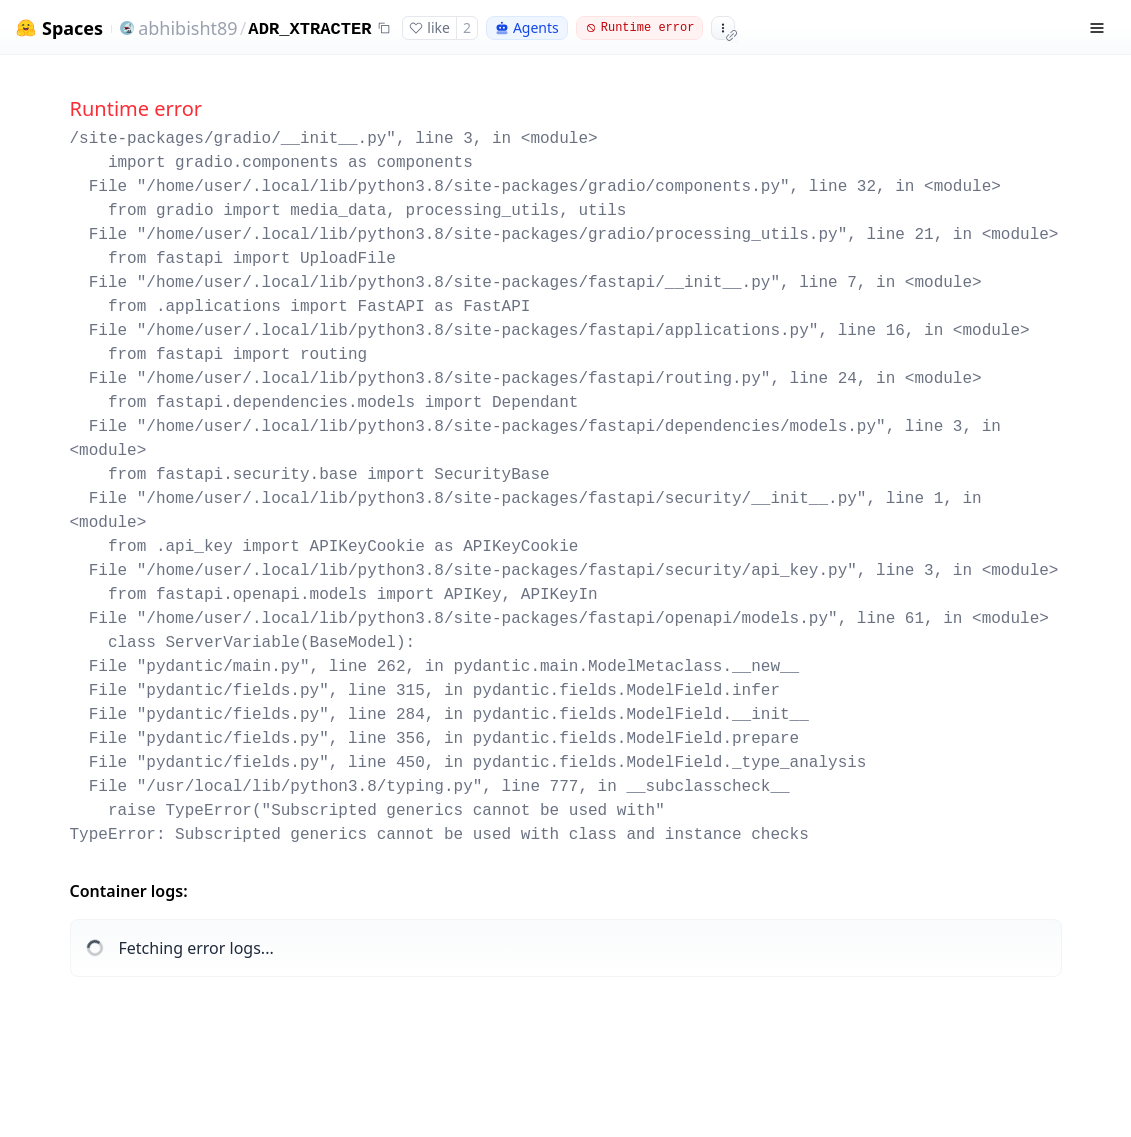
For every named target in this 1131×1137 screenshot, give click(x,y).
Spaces (72, 28)
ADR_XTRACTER (309, 29)
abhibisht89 (188, 28)
